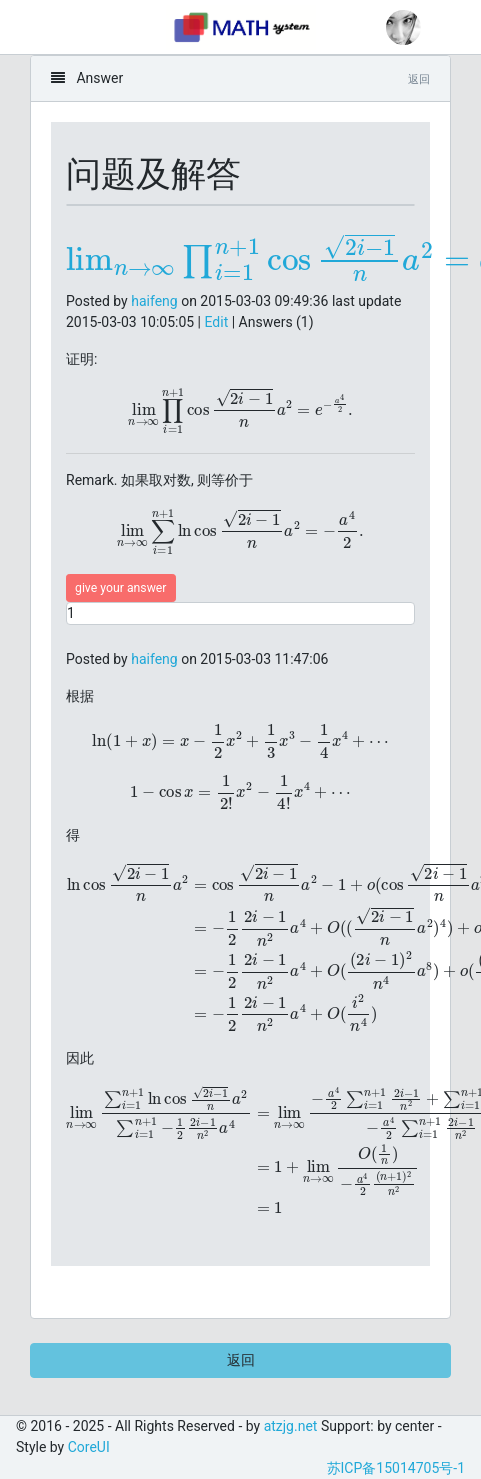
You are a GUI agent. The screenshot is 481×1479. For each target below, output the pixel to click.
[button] (403, 27)
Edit (217, 322)
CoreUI (89, 1447)
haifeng (154, 301)
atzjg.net (291, 1426)
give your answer (121, 588)
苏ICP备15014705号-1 (396, 1468)
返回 (241, 1360)
